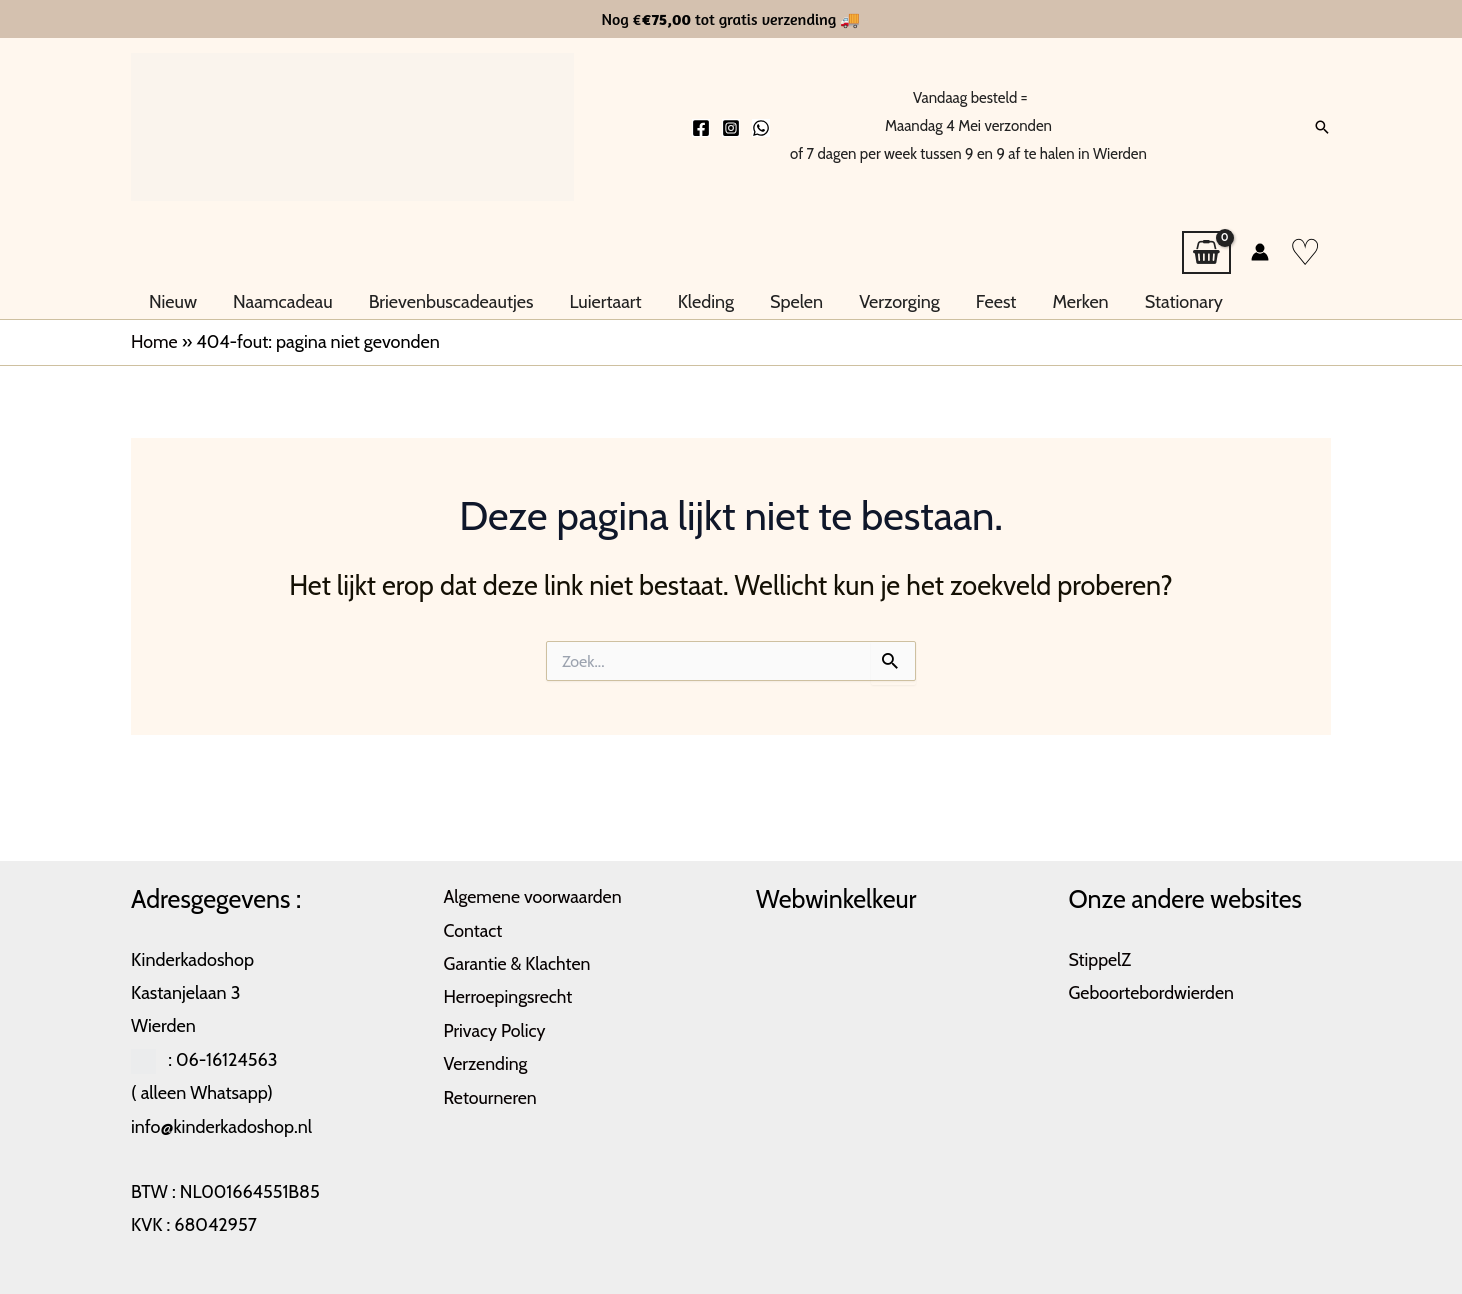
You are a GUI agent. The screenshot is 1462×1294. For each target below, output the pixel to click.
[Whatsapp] (761, 128)
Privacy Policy (496, 1031)
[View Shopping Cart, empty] (1206, 253)
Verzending (486, 1064)
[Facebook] (701, 128)
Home (154, 342)
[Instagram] (731, 128)
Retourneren (491, 1098)
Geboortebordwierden (1153, 993)
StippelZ (1101, 960)
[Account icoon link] (1260, 252)
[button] (1322, 127)
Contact (474, 931)
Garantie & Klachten (518, 964)
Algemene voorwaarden (534, 897)
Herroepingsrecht (509, 997)
